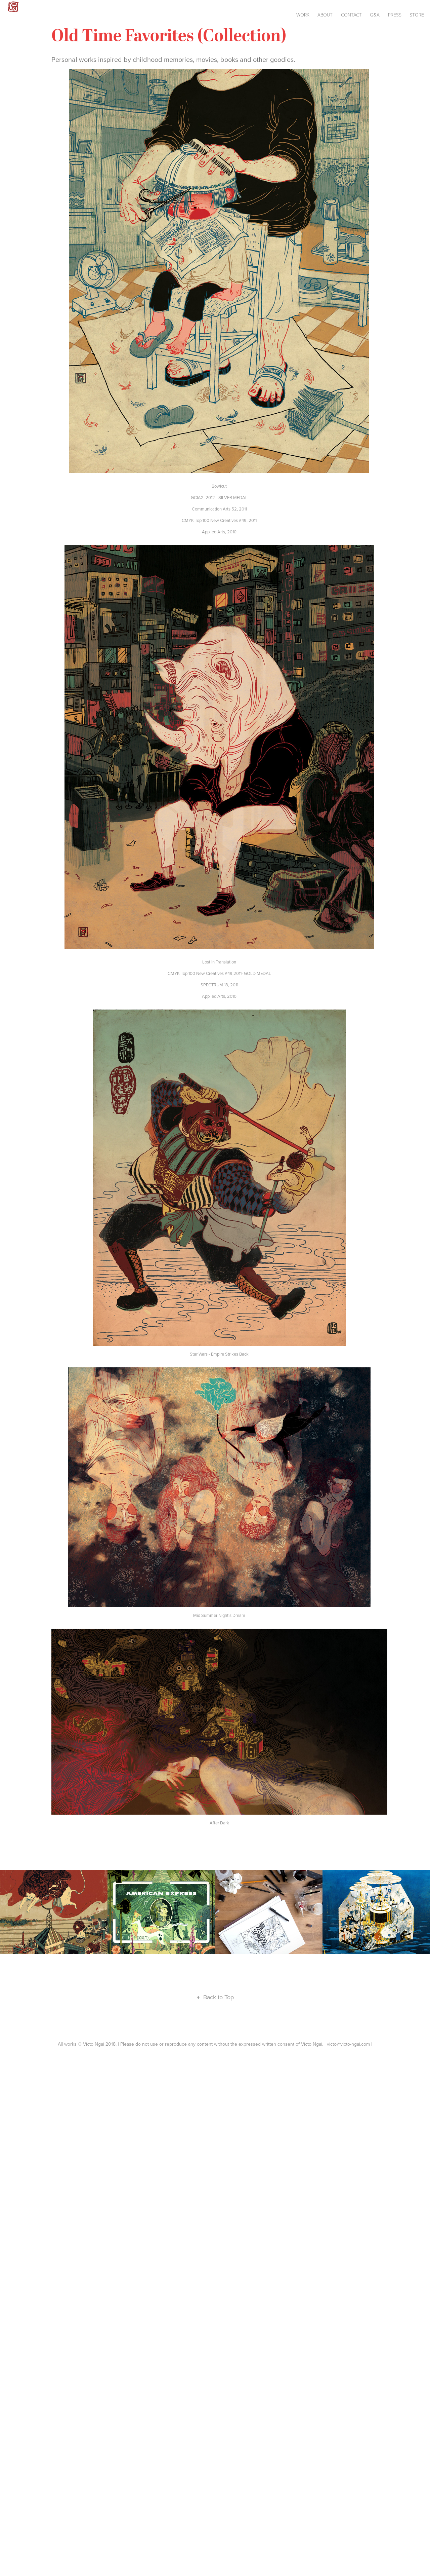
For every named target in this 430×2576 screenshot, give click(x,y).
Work (302, 14)
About (325, 14)
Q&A (375, 14)
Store (417, 14)
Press (394, 14)
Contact (351, 14)
